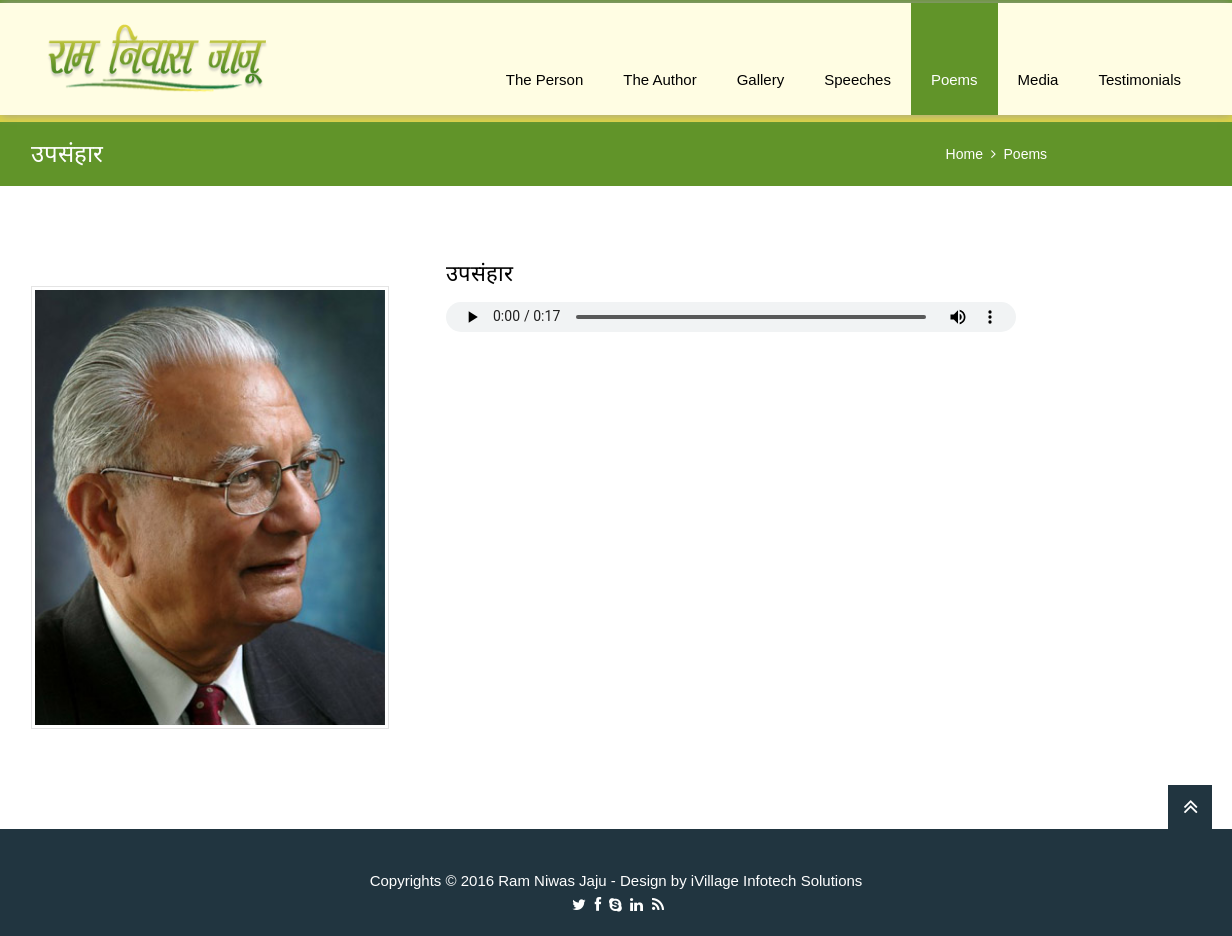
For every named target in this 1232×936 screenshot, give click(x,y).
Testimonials (1139, 79)
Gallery (761, 79)
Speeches (857, 79)
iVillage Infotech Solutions (777, 880)
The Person (545, 79)
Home (964, 154)
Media (1038, 79)
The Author (659, 79)
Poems (954, 79)
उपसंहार (479, 273)
